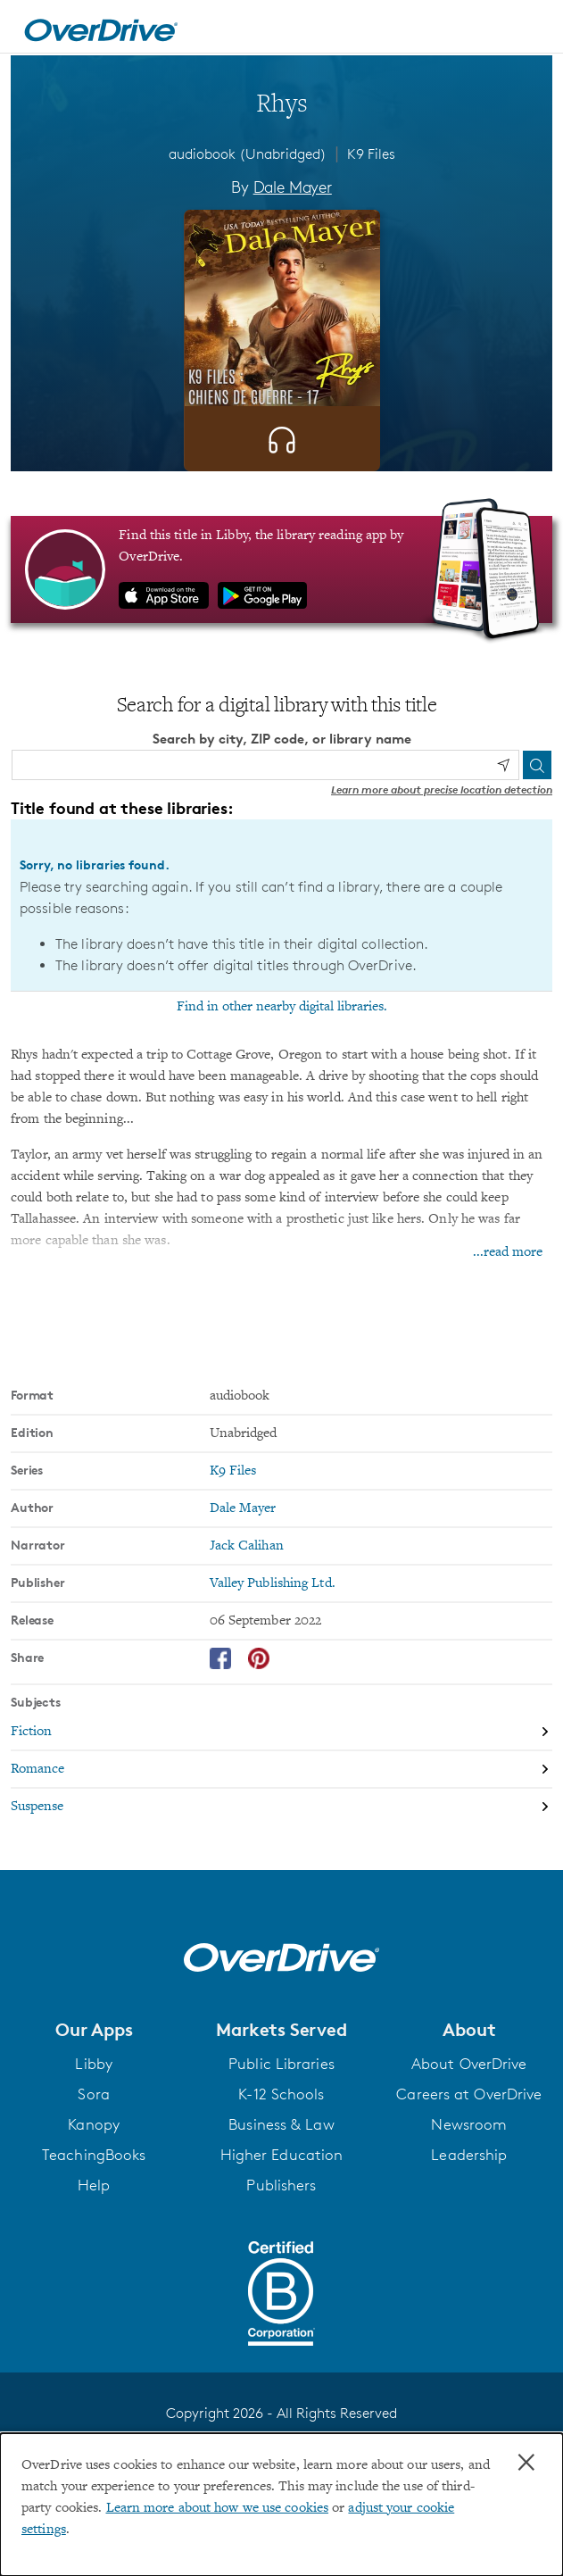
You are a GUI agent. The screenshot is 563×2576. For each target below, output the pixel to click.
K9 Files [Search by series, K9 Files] (233, 1471)
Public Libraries (281, 2064)
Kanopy (94, 2124)
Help (94, 2185)
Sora (93, 2094)
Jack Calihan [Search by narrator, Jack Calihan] (247, 1546)
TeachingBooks (93, 2155)
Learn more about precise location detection (441, 789)
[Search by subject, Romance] (281, 1770)
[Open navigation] (530, 29)
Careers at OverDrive (469, 2094)
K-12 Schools (281, 2094)
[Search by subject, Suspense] (281, 1806)
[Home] (101, 27)
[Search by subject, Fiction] (281, 1732)
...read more (507, 1252)
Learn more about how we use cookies (217, 2508)
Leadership (469, 2155)
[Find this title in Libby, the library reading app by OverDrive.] (281, 569)
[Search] (537, 765)
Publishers (281, 2185)
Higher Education (282, 2155)
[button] (94, 2029)
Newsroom (469, 2124)
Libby (93, 2064)
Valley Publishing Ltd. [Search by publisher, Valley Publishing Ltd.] (272, 1583)
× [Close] (526, 2463)
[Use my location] (503, 765)
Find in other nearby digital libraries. (282, 1007)
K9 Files (371, 153)
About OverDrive (469, 2064)
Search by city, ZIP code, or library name (282, 738)
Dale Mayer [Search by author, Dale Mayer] (292, 186)
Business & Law (281, 2124)
